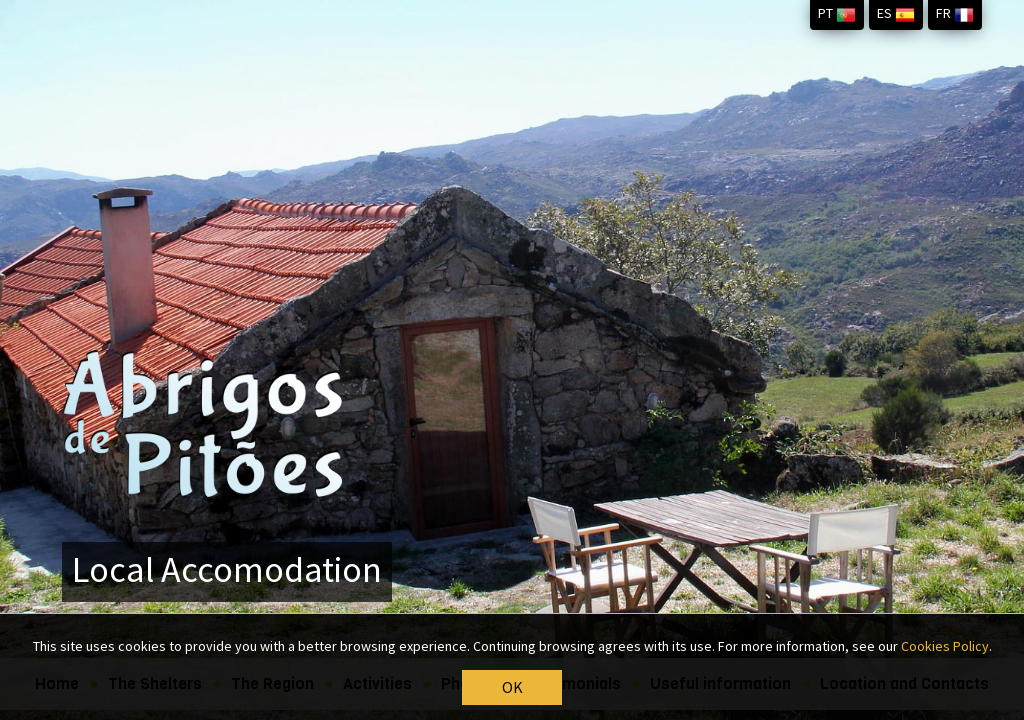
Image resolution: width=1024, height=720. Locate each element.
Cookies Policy (945, 647)
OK (512, 688)
